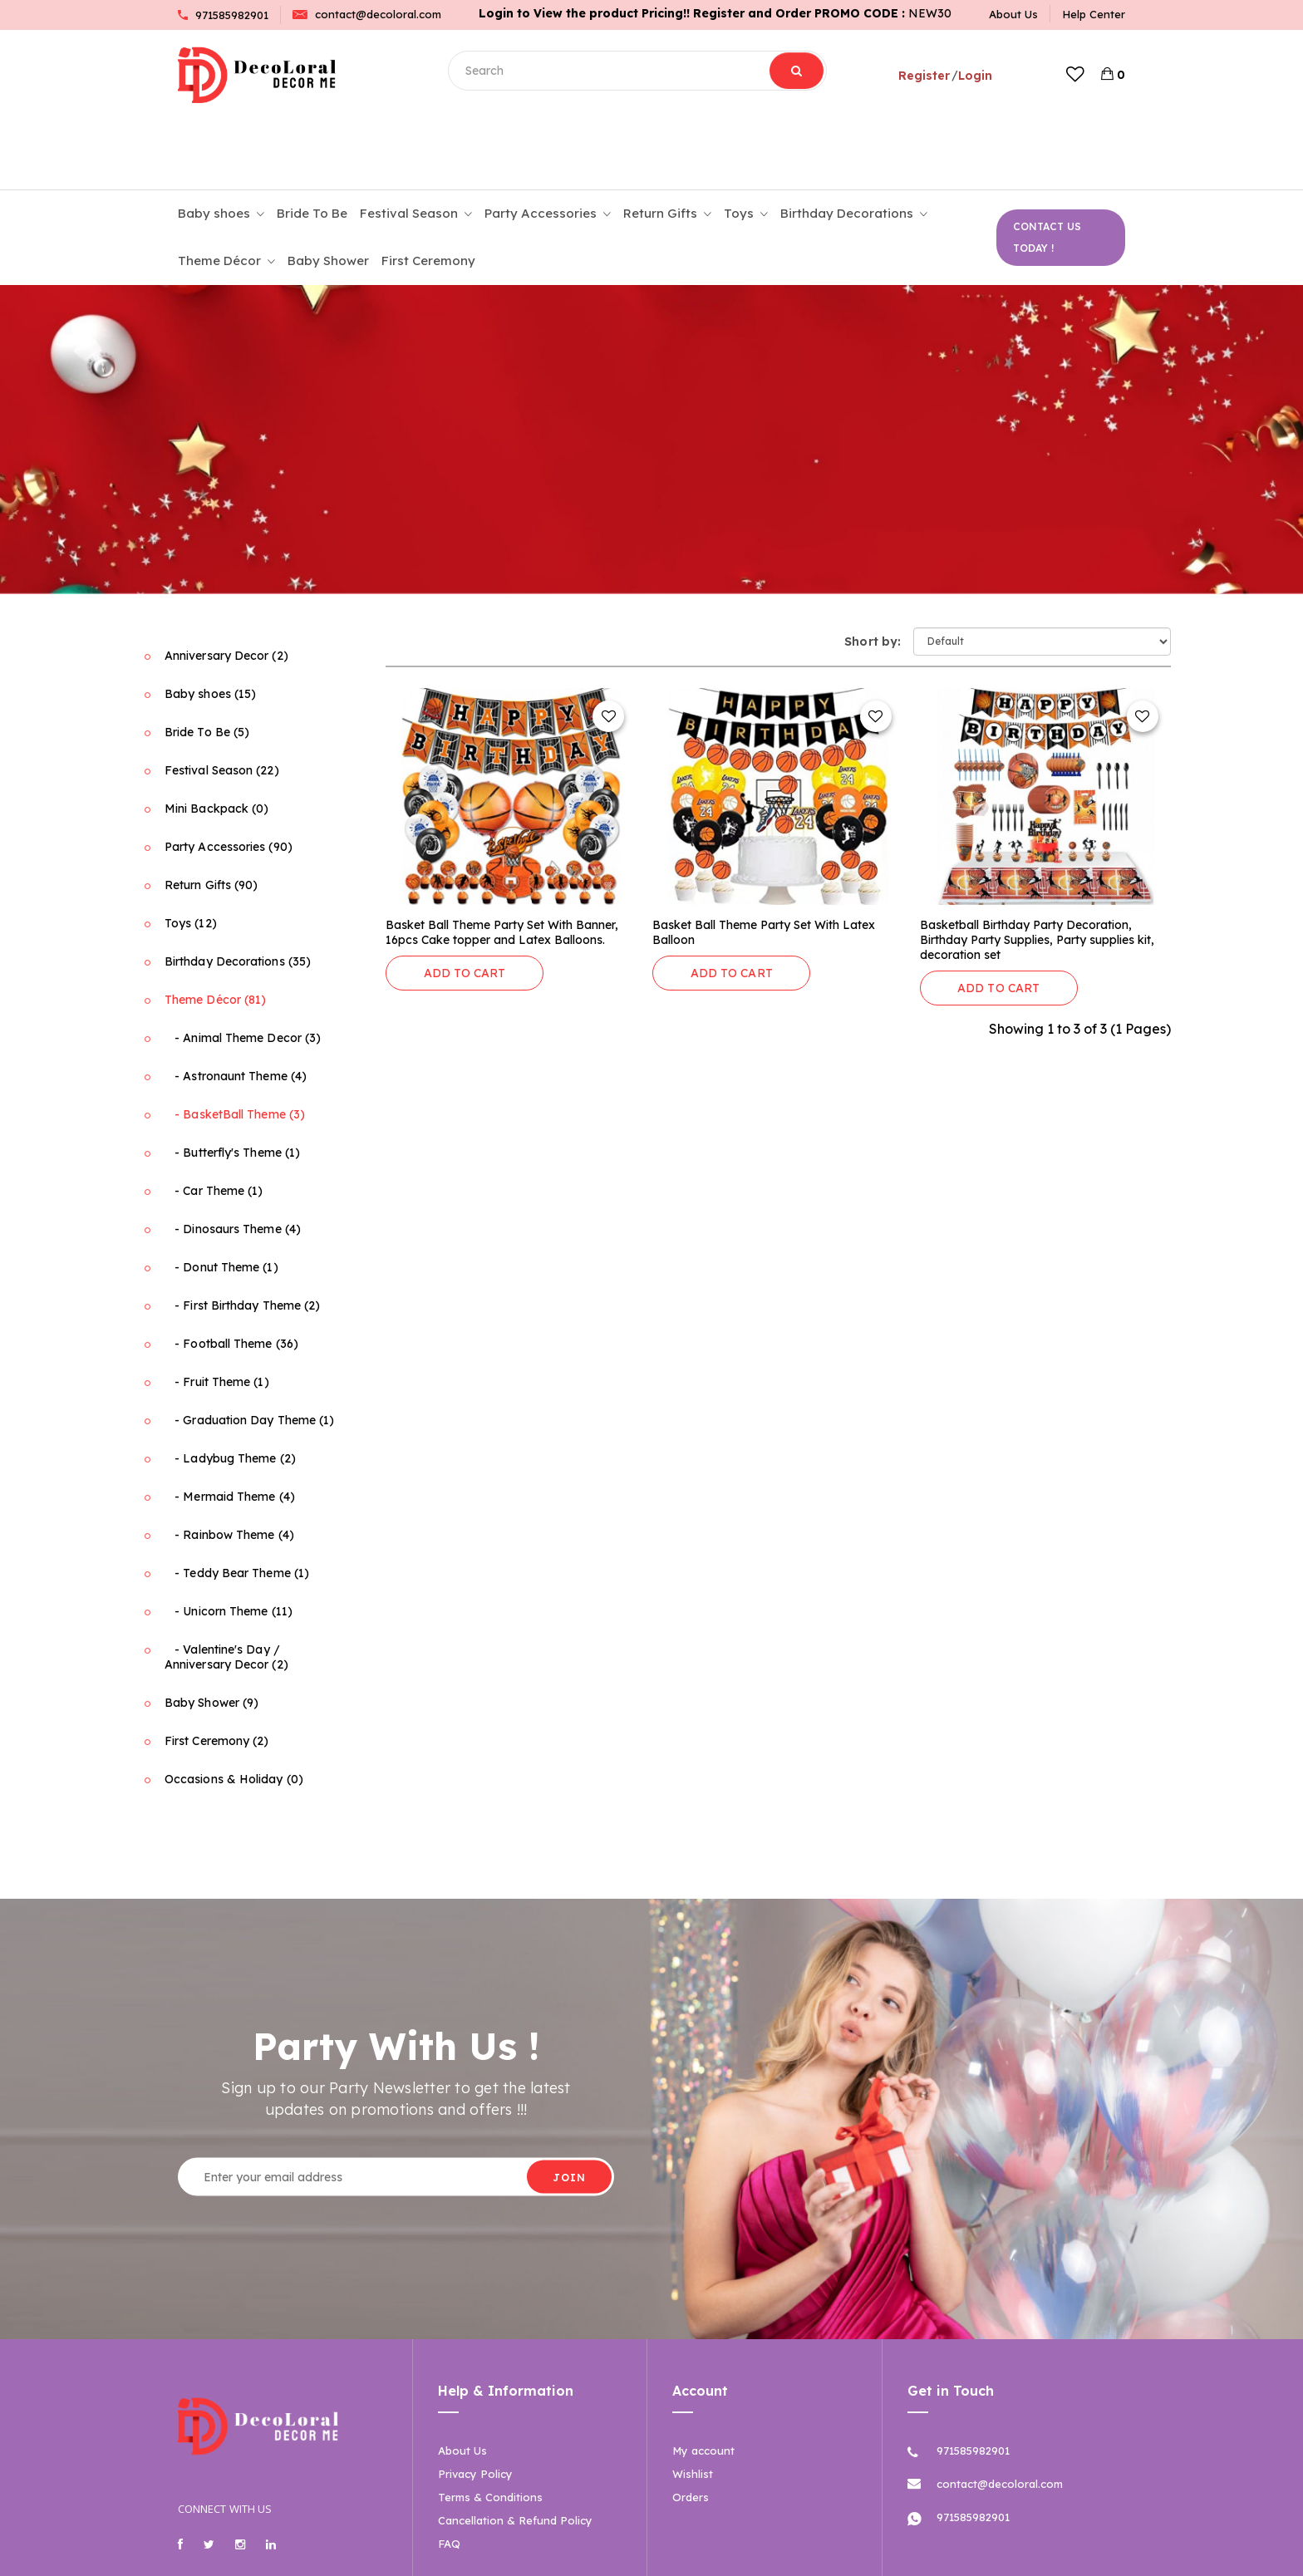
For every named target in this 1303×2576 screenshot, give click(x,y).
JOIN (569, 2107)
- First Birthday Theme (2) (242, 1235)
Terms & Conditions (490, 2427)
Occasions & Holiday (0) (234, 1709)
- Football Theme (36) (231, 1273)
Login (970, 74)
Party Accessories (547, 144)
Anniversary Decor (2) (226, 585)
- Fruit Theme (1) (217, 1312)
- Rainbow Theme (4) (229, 1465)
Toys (746, 144)
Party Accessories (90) (229, 776)
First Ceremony (428, 191)
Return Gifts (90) (211, 815)
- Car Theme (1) (214, 1120)
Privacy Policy (475, 2404)
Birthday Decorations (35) (238, 891)
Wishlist (692, 2404)
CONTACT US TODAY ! (1047, 167)
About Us (1013, 14)
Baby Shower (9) (211, 1632)
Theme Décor (226, 192)
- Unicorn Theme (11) (229, 1541)
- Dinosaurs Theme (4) (233, 1159)
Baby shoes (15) (210, 624)
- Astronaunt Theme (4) (236, 1006)
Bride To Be (312, 143)
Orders (690, 2427)
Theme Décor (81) (215, 929)
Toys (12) (191, 853)
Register (919, 74)
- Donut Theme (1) (221, 1197)
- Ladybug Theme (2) (230, 1388)
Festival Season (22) (222, 700)
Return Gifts (667, 144)
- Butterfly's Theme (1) (232, 1082)
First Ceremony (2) (216, 1671)
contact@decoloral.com (367, 14)
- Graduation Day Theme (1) (249, 1350)
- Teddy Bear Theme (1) (237, 1503)
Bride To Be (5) (207, 662)
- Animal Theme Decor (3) (243, 968)
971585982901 (223, 15)
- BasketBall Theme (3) (235, 1044)
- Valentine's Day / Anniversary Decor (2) (226, 1587)
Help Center (1093, 14)
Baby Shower (328, 191)
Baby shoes (221, 144)
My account (703, 2380)
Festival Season (416, 144)
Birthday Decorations (853, 144)
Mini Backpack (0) (216, 738)
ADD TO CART (465, 903)
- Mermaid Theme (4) (230, 1426)
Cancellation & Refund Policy (515, 2450)
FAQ (449, 2473)
